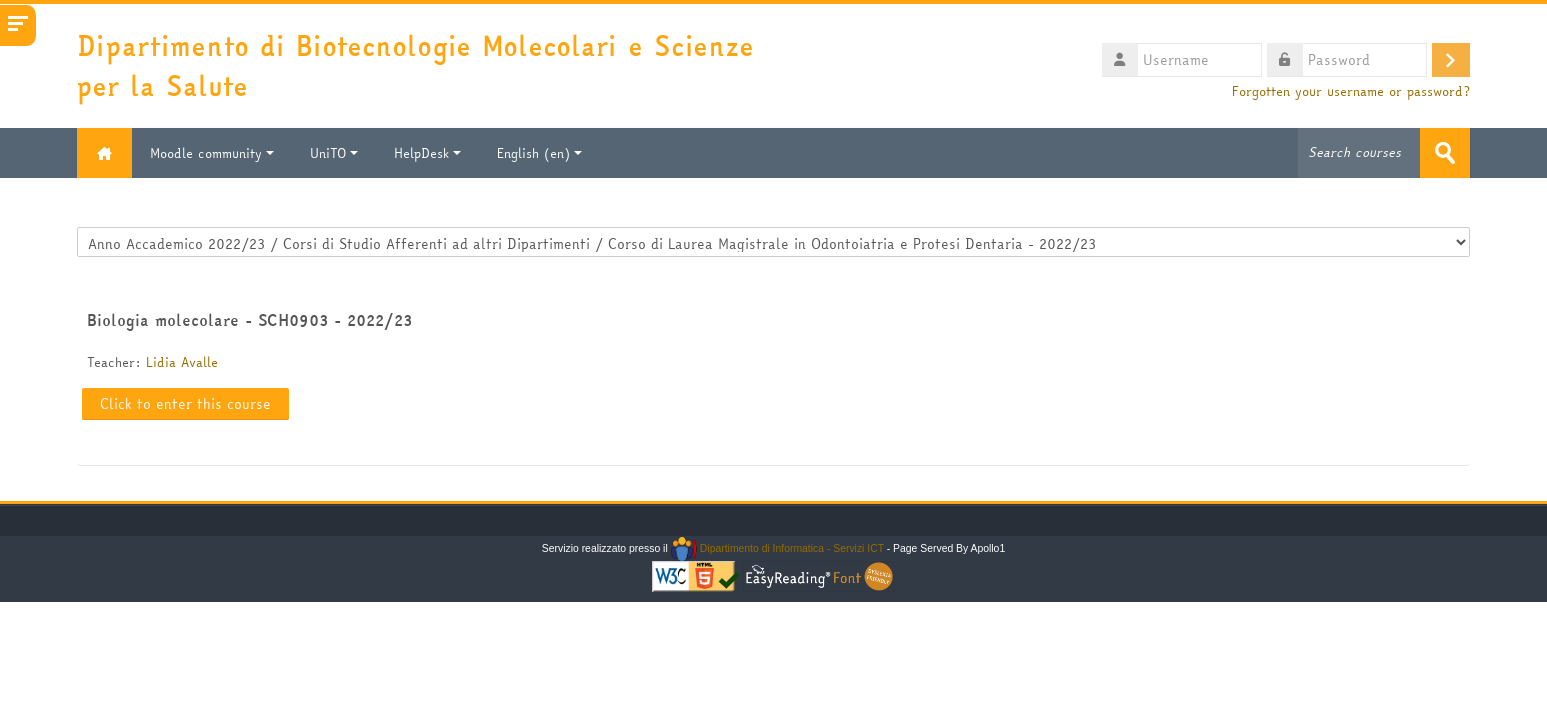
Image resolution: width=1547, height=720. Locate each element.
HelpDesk (427, 153)
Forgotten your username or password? (1351, 91)
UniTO (334, 153)
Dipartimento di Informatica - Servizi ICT (777, 548)
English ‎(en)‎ (539, 153)
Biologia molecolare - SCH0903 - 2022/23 (249, 320)
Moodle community (212, 153)
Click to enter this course (185, 404)
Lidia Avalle (182, 362)
